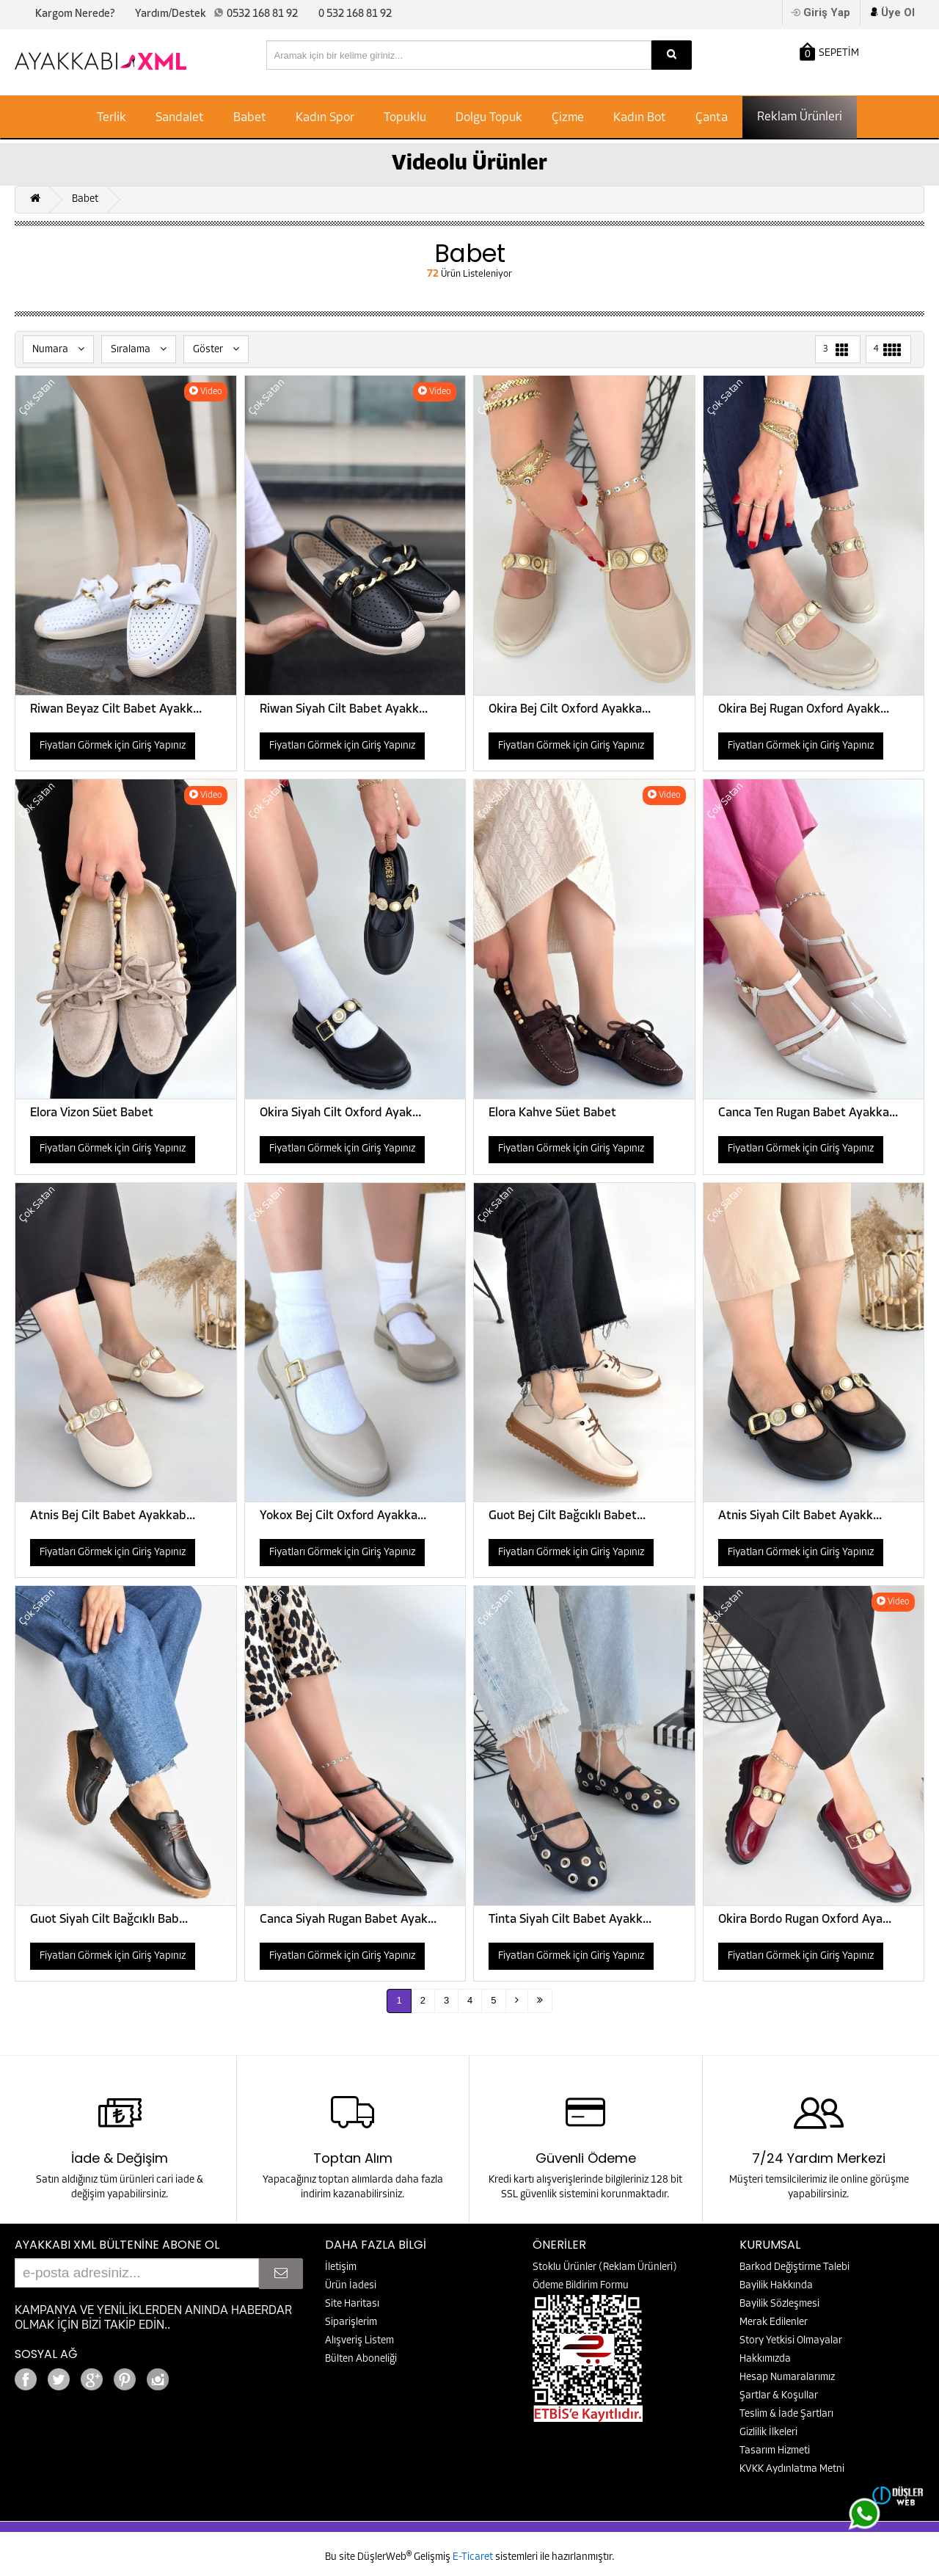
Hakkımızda (765, 2359)
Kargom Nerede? (74, 14)
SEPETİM (829, 52)
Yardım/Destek (170, 14)
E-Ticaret (474, 2557)
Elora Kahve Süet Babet (552, 1113)
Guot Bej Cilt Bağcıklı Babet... (567, 1516)
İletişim (341, 2267)
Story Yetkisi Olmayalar (790, 2340)
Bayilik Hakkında (776, 2285)
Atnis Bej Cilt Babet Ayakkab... (112, 1516)
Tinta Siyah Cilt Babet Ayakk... (570, 1919)
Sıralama (139, 349)
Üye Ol (898, 12)
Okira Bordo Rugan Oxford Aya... (804, 1919)
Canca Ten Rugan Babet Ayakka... (808, 1113)
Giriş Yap (826, 12)
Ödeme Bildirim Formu (581, 2285)
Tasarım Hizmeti (774, 2450)
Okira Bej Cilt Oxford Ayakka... (570, 709)
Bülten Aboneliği (361, 2359)
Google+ (198, 2375)
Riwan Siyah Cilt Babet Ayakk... (344, 709)
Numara (58, 349)
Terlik (111, 118)
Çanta (711, 118)
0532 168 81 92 (262, 14)
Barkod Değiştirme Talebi (794, 2267)
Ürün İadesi (350, 2285)
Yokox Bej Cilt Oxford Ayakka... (343, 1516)
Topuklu (405, 118)
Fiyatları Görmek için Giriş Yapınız (113, 746)
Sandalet (180, 118)
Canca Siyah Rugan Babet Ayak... (348, 1919)
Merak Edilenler (773, 2322)
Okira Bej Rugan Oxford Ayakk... (803, 709)
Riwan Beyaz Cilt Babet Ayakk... (116, 709)
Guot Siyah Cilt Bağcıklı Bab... (109, 1919)
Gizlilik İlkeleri (768, 2432)
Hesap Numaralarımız (787, 2377)
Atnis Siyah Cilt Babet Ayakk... (800, 1516)
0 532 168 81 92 (355, 14)
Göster (216, 349)
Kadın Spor (325, 118)
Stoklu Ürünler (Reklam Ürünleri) (605, 2267)
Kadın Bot (639, 118)
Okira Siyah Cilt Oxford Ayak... (340, 1113)
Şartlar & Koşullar (778, 2395)
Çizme (568, 118)
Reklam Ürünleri (799, 117)
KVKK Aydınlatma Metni (791, 2469)
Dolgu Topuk (489, 118)
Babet (249, 118)
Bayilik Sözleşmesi (779, 2304)
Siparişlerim (351, 2322)
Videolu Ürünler (469, 164)
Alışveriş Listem (359, 2340)
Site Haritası (352, 2304)
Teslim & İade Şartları (786, 2414)
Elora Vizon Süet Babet (91, 1113)
